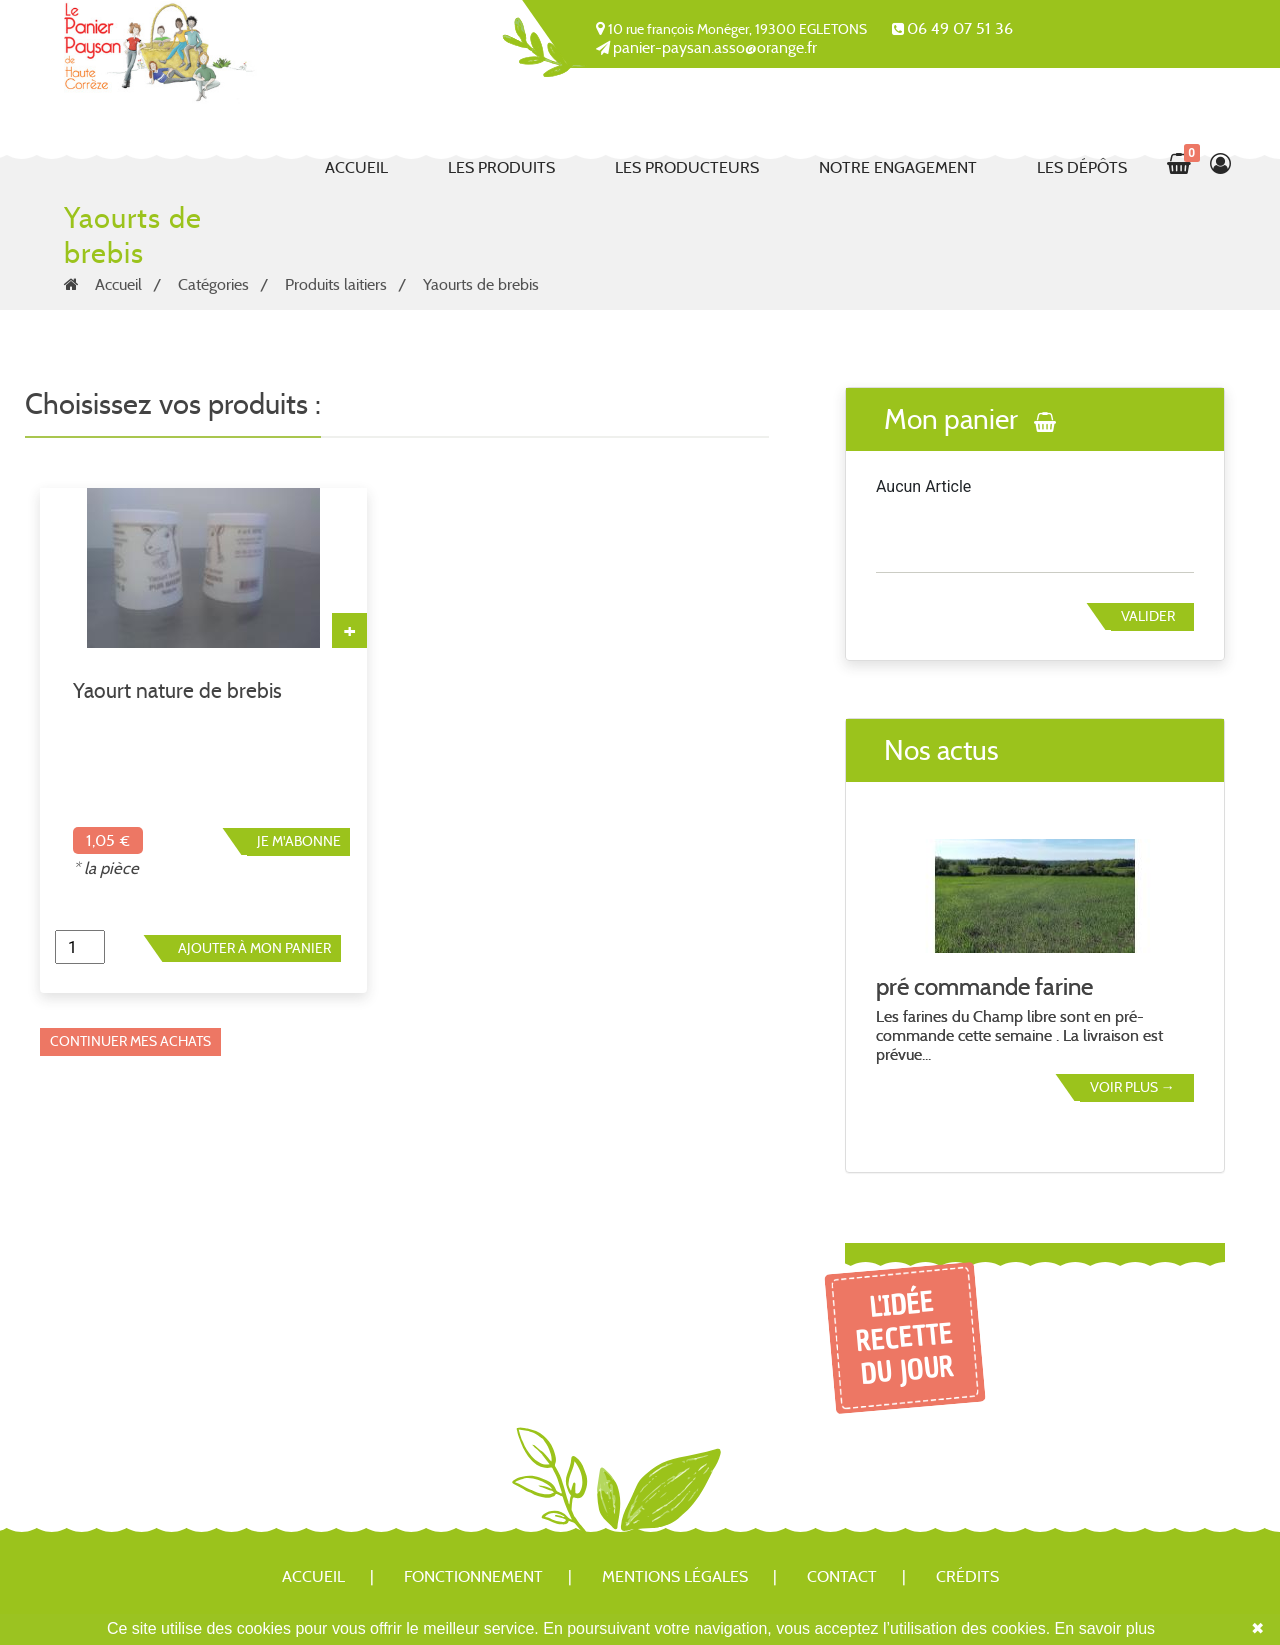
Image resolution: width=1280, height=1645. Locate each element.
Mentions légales (675, 1576)
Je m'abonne (299, 841)
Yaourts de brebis (481, 284)
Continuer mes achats (130, 1041)
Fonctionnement (473, 1576)
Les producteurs (687, 167)
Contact (842, 1576)
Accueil (356, 167)
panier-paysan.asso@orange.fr (715, 47)
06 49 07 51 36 (960, 28)
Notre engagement (898, 167)
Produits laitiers (336, 284)
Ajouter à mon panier (254, 948)
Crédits (967, 1576)
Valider (1148, 616)
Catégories (213, 284)
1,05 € (108, 840)
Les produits (501, 167)
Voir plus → (1132, 1087)
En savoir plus (1105, 1628)
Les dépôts (1082, 167)
